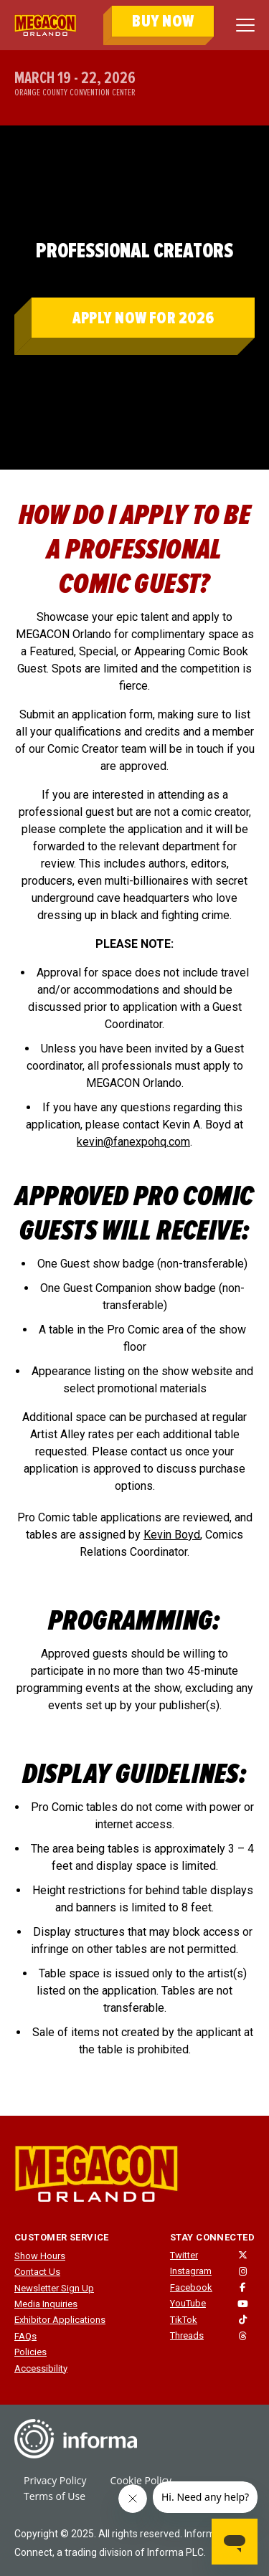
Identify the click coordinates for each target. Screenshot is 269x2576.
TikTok (183, 2319)
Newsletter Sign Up (54, 2288)
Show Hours (39, 2256)
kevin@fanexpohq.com (133, 1142)
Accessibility (40, 2368)
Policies (30, 2352)
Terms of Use (54, 2496)
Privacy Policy (55, 2480)
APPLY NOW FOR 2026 (143, 318)
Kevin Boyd (171, 1534)
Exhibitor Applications (59, 2319)
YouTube (188, 2303)
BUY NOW (163, 21)
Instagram (191, 2271)
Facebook (191, 2287)
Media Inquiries (45, 2304)
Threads (187, 2335)
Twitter (184, 2255)
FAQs (25, 2336)
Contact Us (37, 2271)
